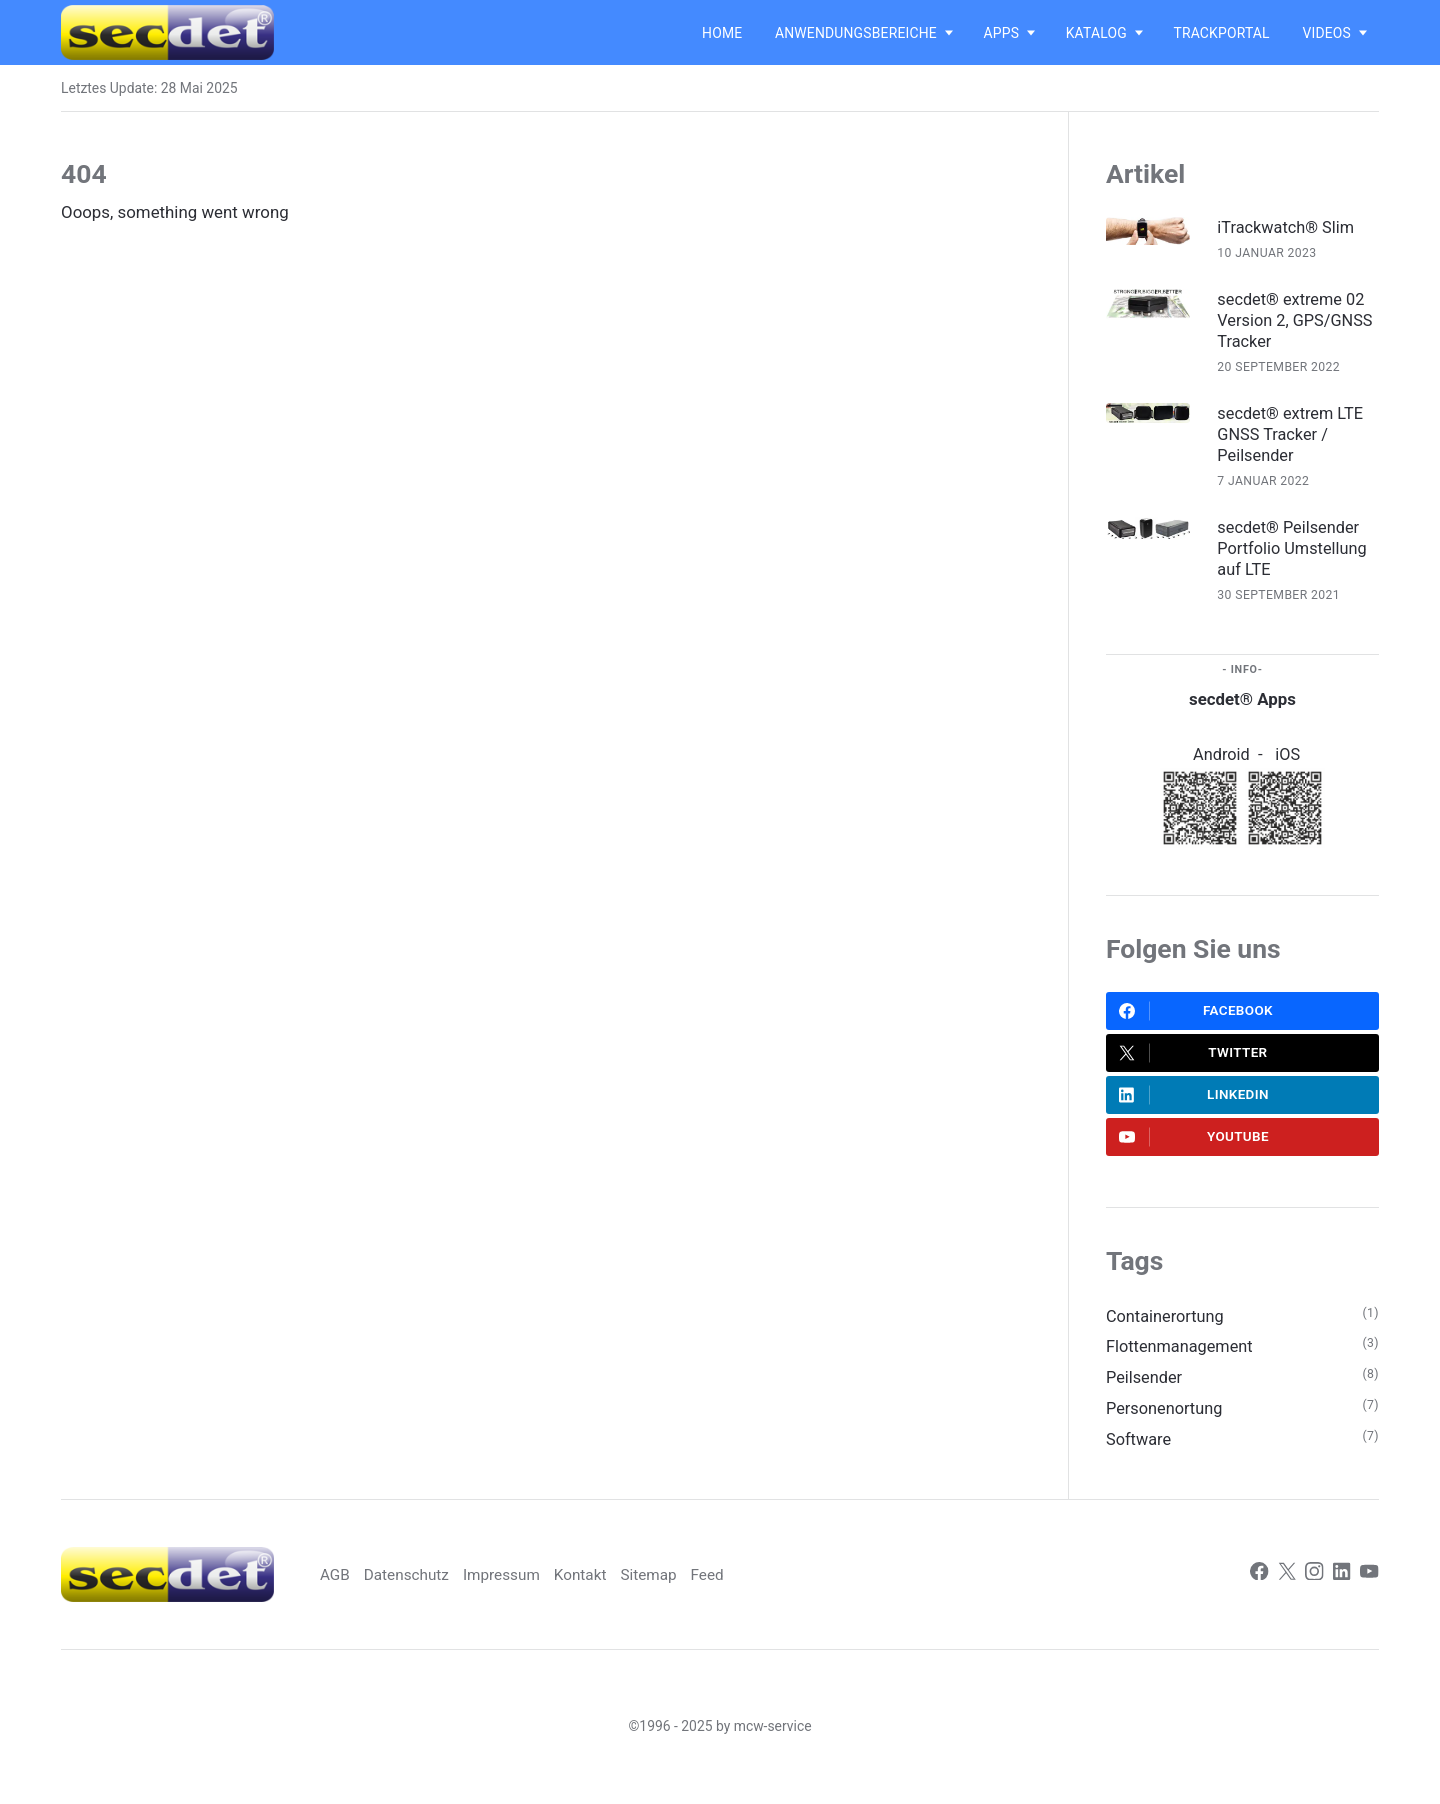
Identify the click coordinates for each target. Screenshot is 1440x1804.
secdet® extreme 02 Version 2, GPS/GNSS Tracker (1297, 321)
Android (1221, 762)
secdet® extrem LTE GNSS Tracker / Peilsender (1296, 438)
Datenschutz (439, 1594)
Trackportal (1221, 33)
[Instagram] (1312, 1594)
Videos (1326, 33)
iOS (1289, 762)
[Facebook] (1255, 1594)
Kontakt (618, 1594)
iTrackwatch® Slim (1291, 227)
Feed (748, 1594)
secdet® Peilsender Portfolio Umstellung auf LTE (1298, 554)
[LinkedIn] (1340, 1594)
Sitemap (688, 1594)
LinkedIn (1195, 1107)
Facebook (1197, 1019)
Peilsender (1145, 1395)
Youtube (1195, 1151)
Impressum (537, 1594)
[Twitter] (1283, 1594)
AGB (365, 1594)
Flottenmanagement (1182, 1363)
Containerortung (1167, 1332)
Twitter (1194, 1063)
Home (722, 33)
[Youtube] (1369, 1594)
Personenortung (1166, 1427)
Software (1139, 1458)
